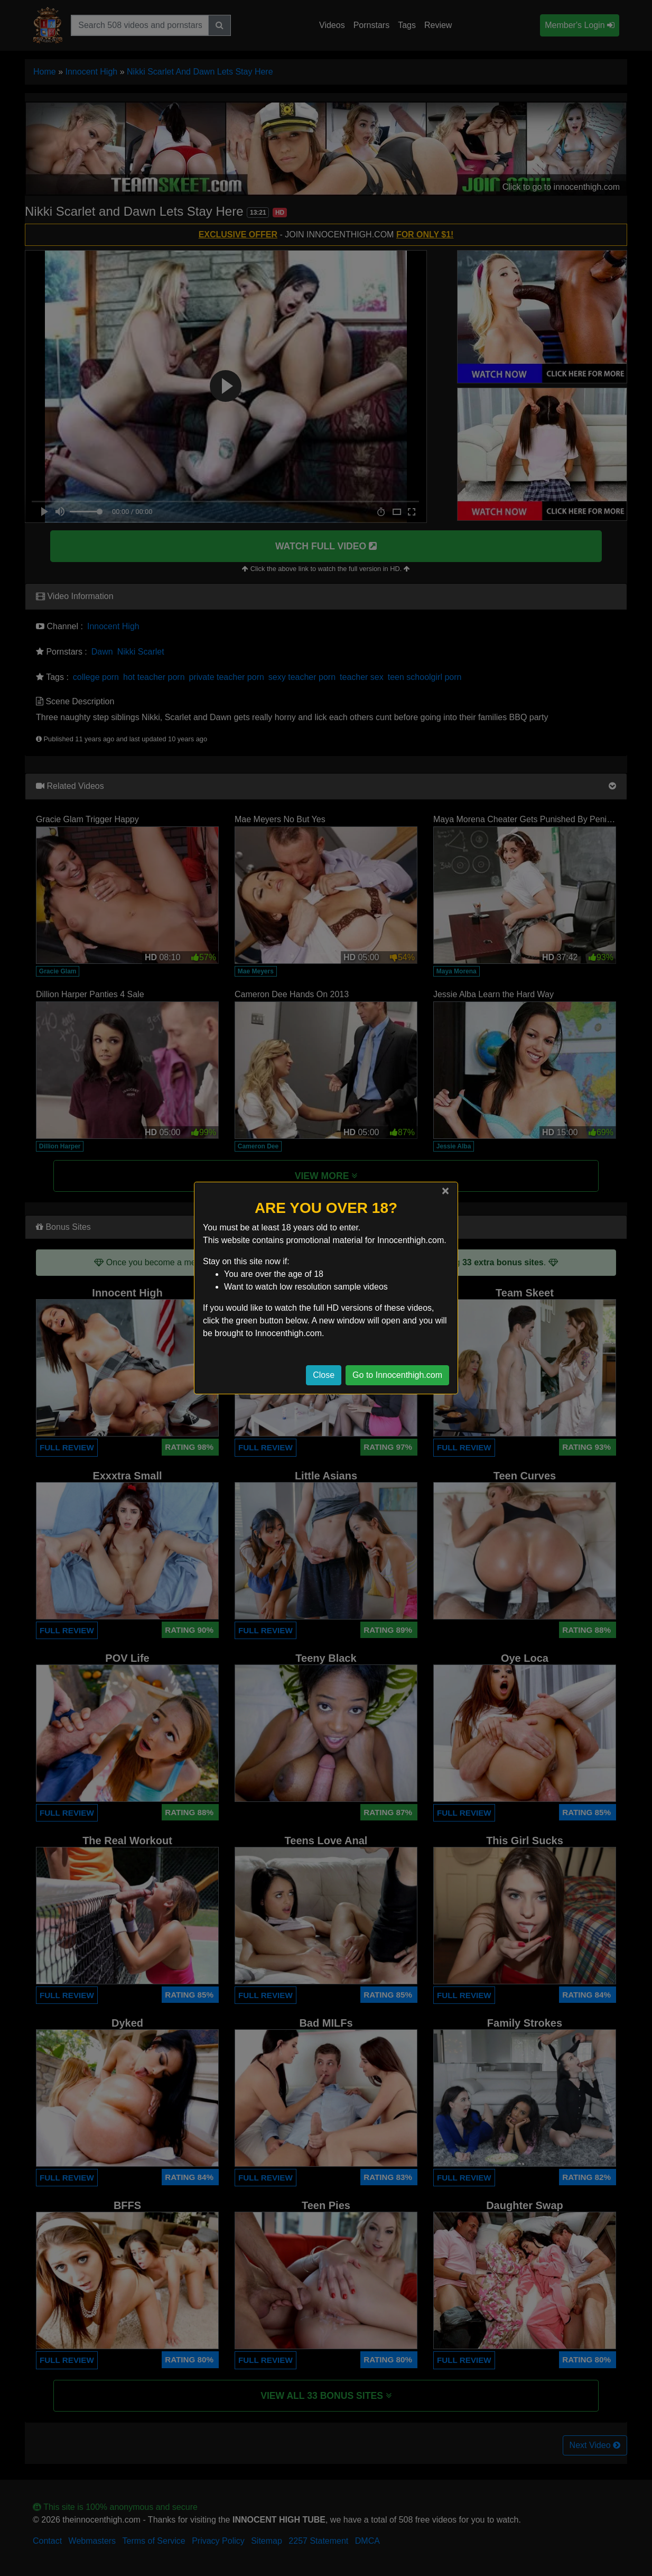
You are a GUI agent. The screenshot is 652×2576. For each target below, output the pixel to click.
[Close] (445, 1191)
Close (323, 1374)
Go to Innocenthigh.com (397, 1374)
